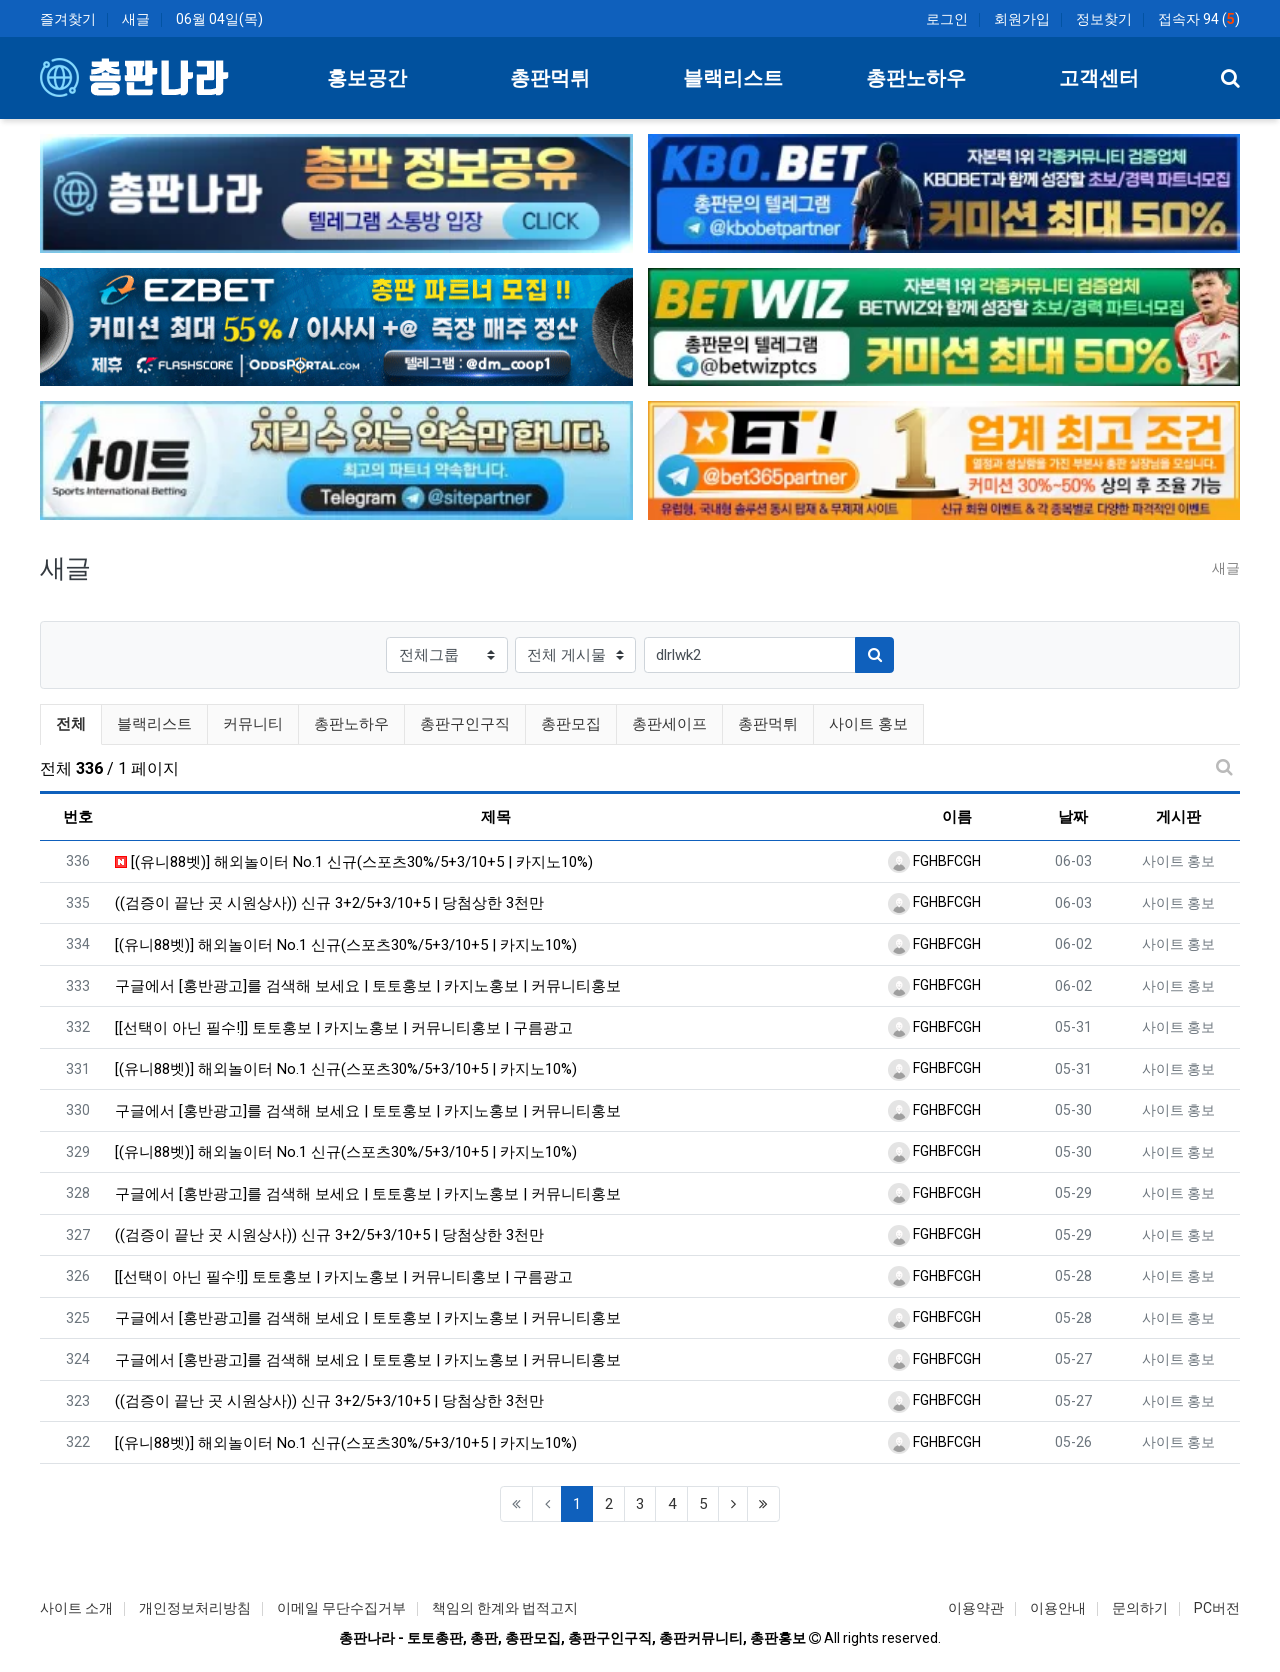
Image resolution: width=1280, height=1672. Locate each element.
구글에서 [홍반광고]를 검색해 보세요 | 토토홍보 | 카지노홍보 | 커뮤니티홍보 (368, 986)
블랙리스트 (154, 724)
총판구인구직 (465, 724)
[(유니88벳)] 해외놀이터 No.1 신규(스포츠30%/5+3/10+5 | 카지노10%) (354, 862)
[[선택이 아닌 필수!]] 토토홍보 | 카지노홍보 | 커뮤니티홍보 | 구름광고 (344, 1028)
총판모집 (571, 724)
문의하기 (1140, 1608)
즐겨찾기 (68, 19)
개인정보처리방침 (195, 1608)
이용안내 (1058, 1608)
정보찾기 (1104, 19)
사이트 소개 (76, 1608)
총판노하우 (351, 724)
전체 (71, 724)
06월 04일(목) (219, 19)
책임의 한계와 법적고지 (505, 1608)
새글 (136, 19)
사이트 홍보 (868, 724)
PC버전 (1217, 1608)
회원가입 (1022, 19)
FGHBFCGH (934, 861)
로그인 (947, 19)
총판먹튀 (768, 724)
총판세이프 (669, 724)
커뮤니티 (253, 724)
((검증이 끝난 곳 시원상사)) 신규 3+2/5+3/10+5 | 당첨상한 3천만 (329, 903)
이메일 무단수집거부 (341, 1608)
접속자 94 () (1199, 19)
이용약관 (976, 1608)
